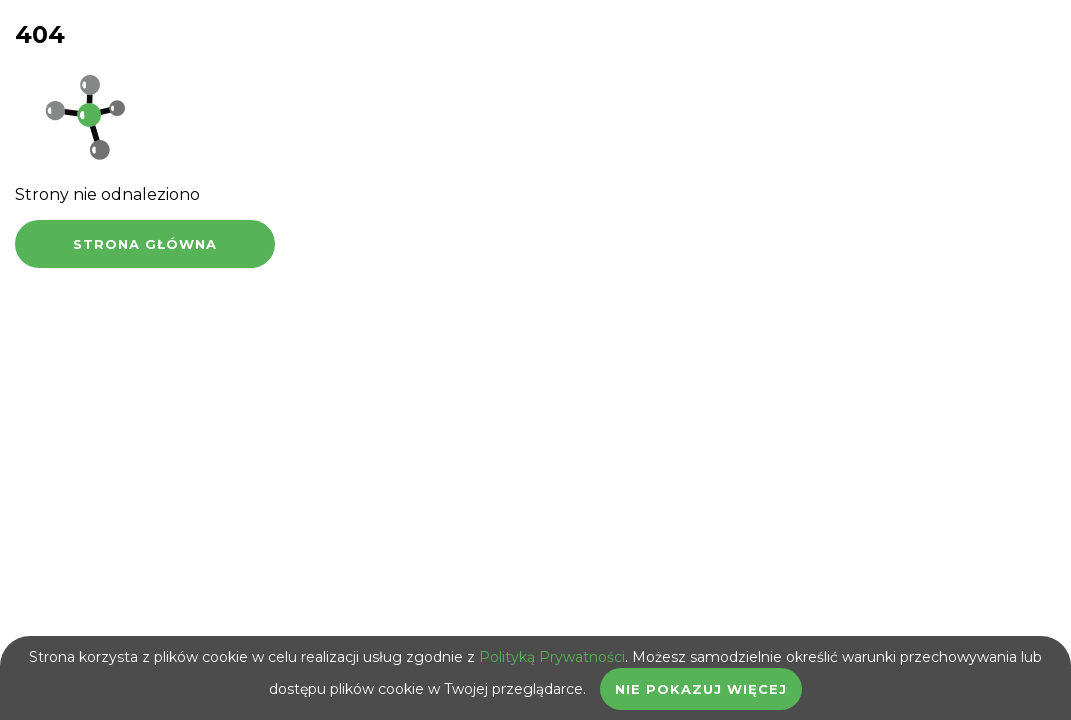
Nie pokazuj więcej (701, 689)
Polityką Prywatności (552, 657)
